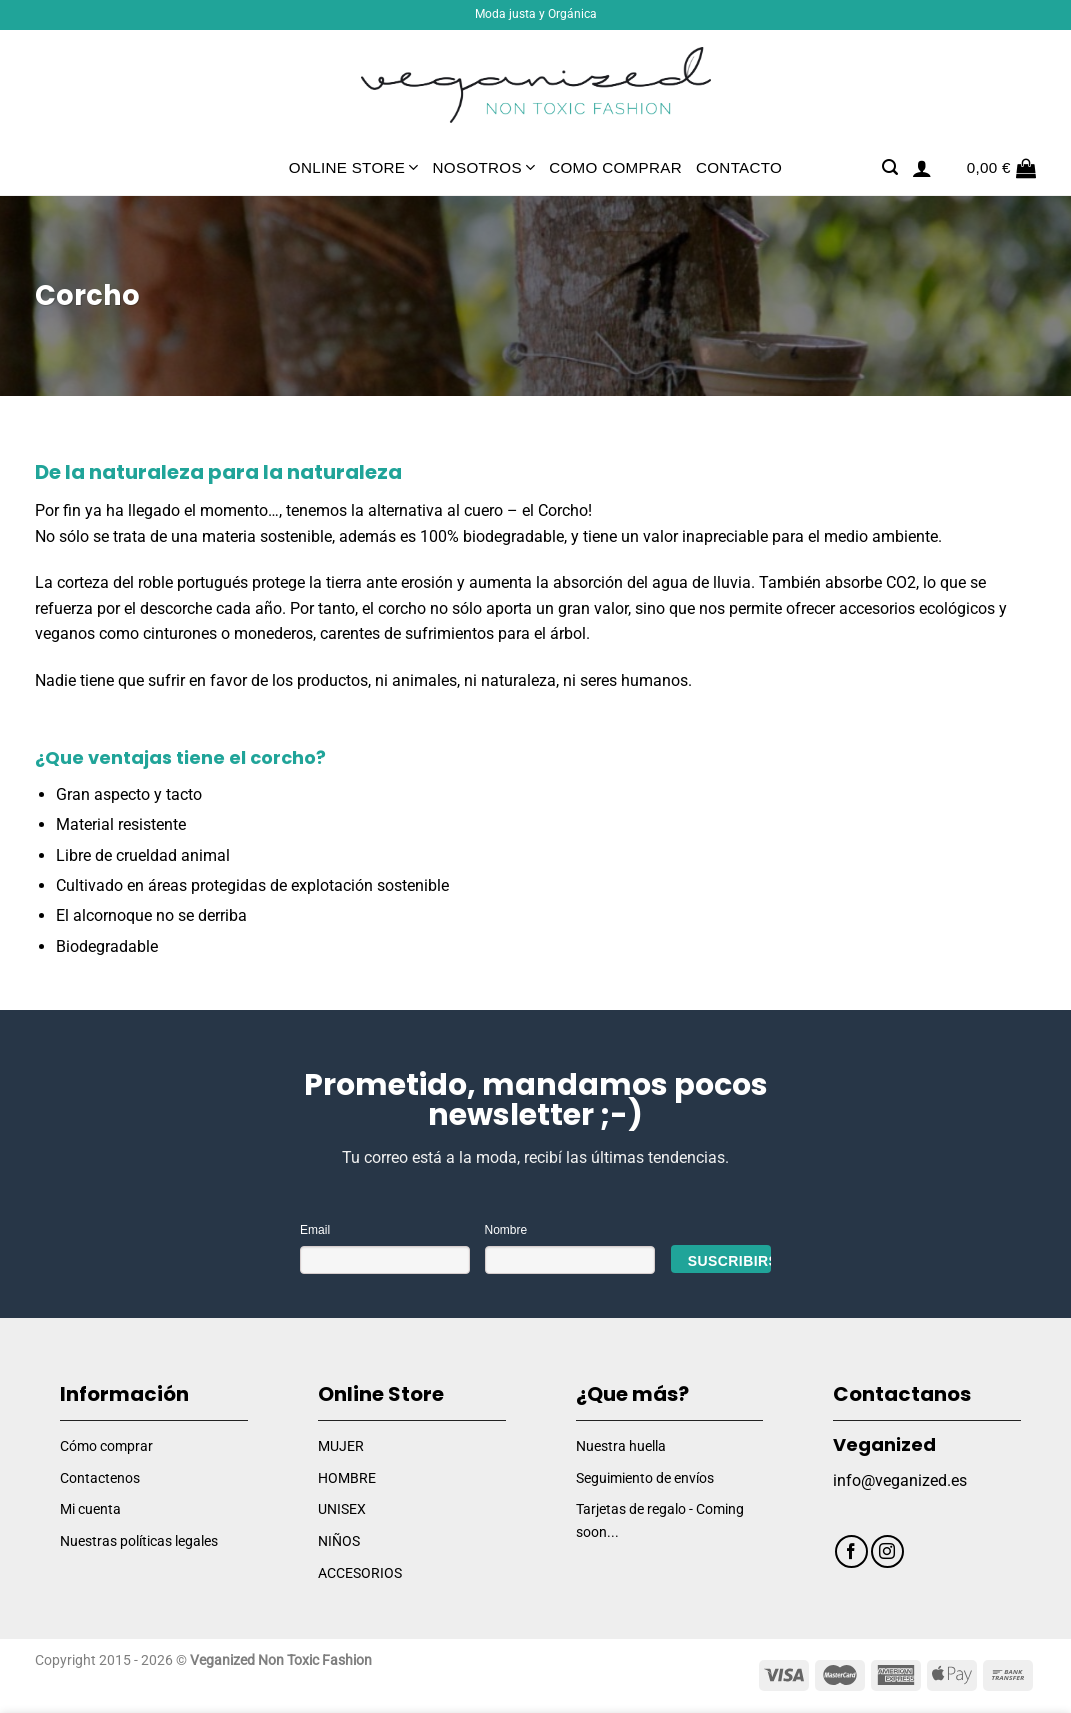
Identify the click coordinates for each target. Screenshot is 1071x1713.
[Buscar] (890, 167)
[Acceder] (922, 168)
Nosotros (484, 167)
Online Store (354, 167)
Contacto (739, 167)
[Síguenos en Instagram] (887, 1551)
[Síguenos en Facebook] (851, 1551)
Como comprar (615, 167)
